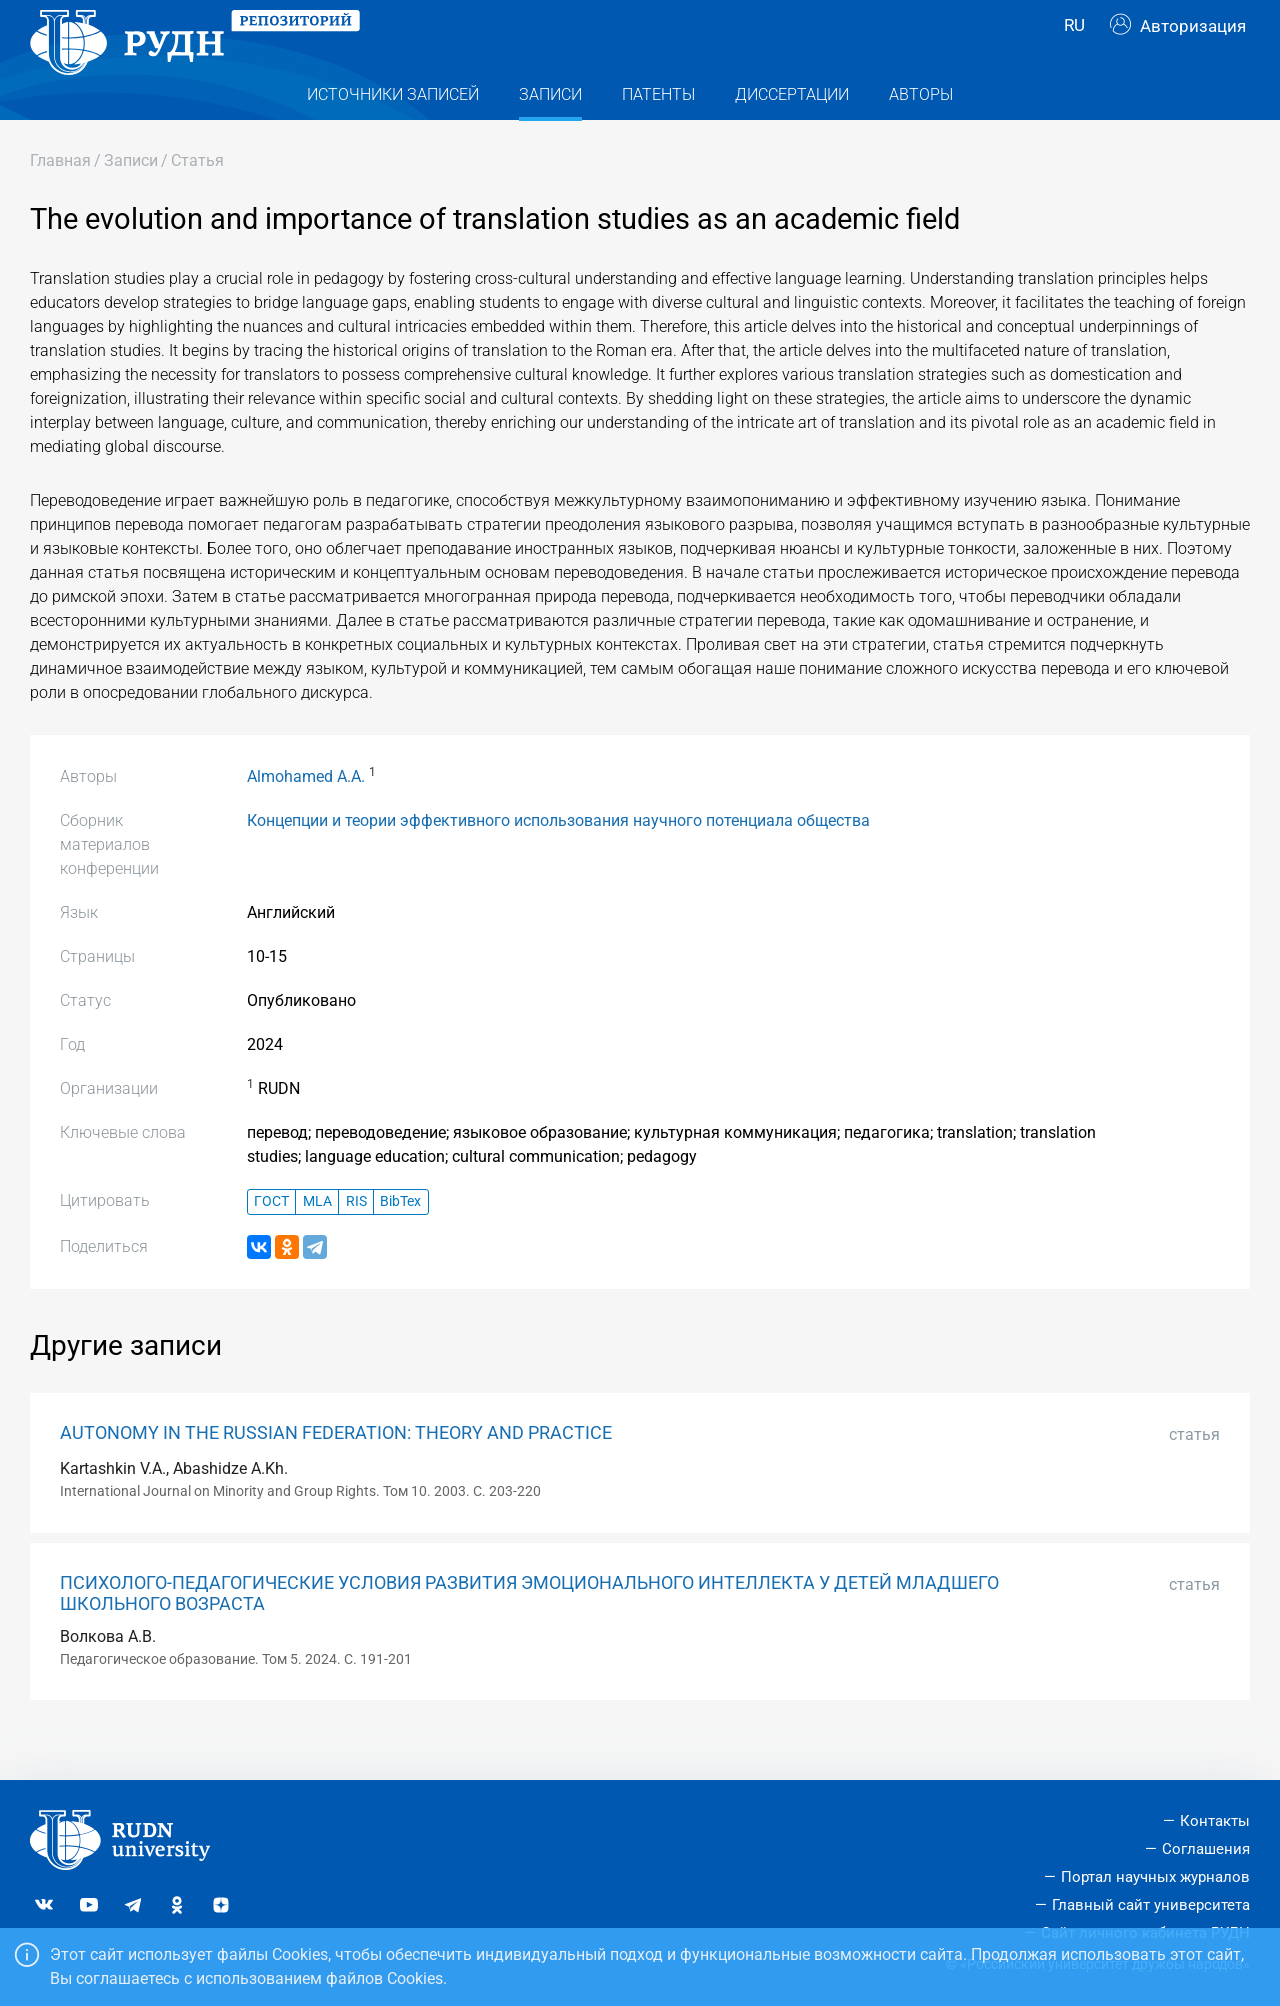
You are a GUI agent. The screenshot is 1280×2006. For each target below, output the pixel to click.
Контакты (1215, 1821)
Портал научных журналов (1155, 1877)
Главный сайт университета (1151, 1905)
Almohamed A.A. (306, 816)
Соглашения (1206, 1849)
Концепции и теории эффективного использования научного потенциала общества (558, 860)
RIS (356, 1241)
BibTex (400, 1241)
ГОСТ (271, 1241)
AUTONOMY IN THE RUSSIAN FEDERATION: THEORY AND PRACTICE (336, 1473)
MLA (317, 1241)
